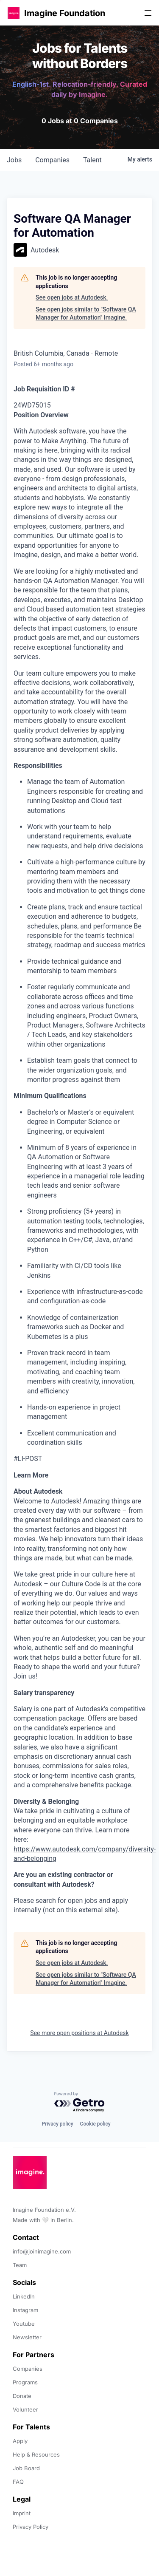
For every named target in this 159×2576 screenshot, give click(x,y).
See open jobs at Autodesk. (72, 297)
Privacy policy (57, 2124)
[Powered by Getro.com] (79, 2102)
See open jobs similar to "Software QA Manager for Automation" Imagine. (86, 313)
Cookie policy (95, 2124)
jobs (14, 160)
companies (52, 160)
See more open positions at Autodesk (79, 2033)
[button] (13, 13)
